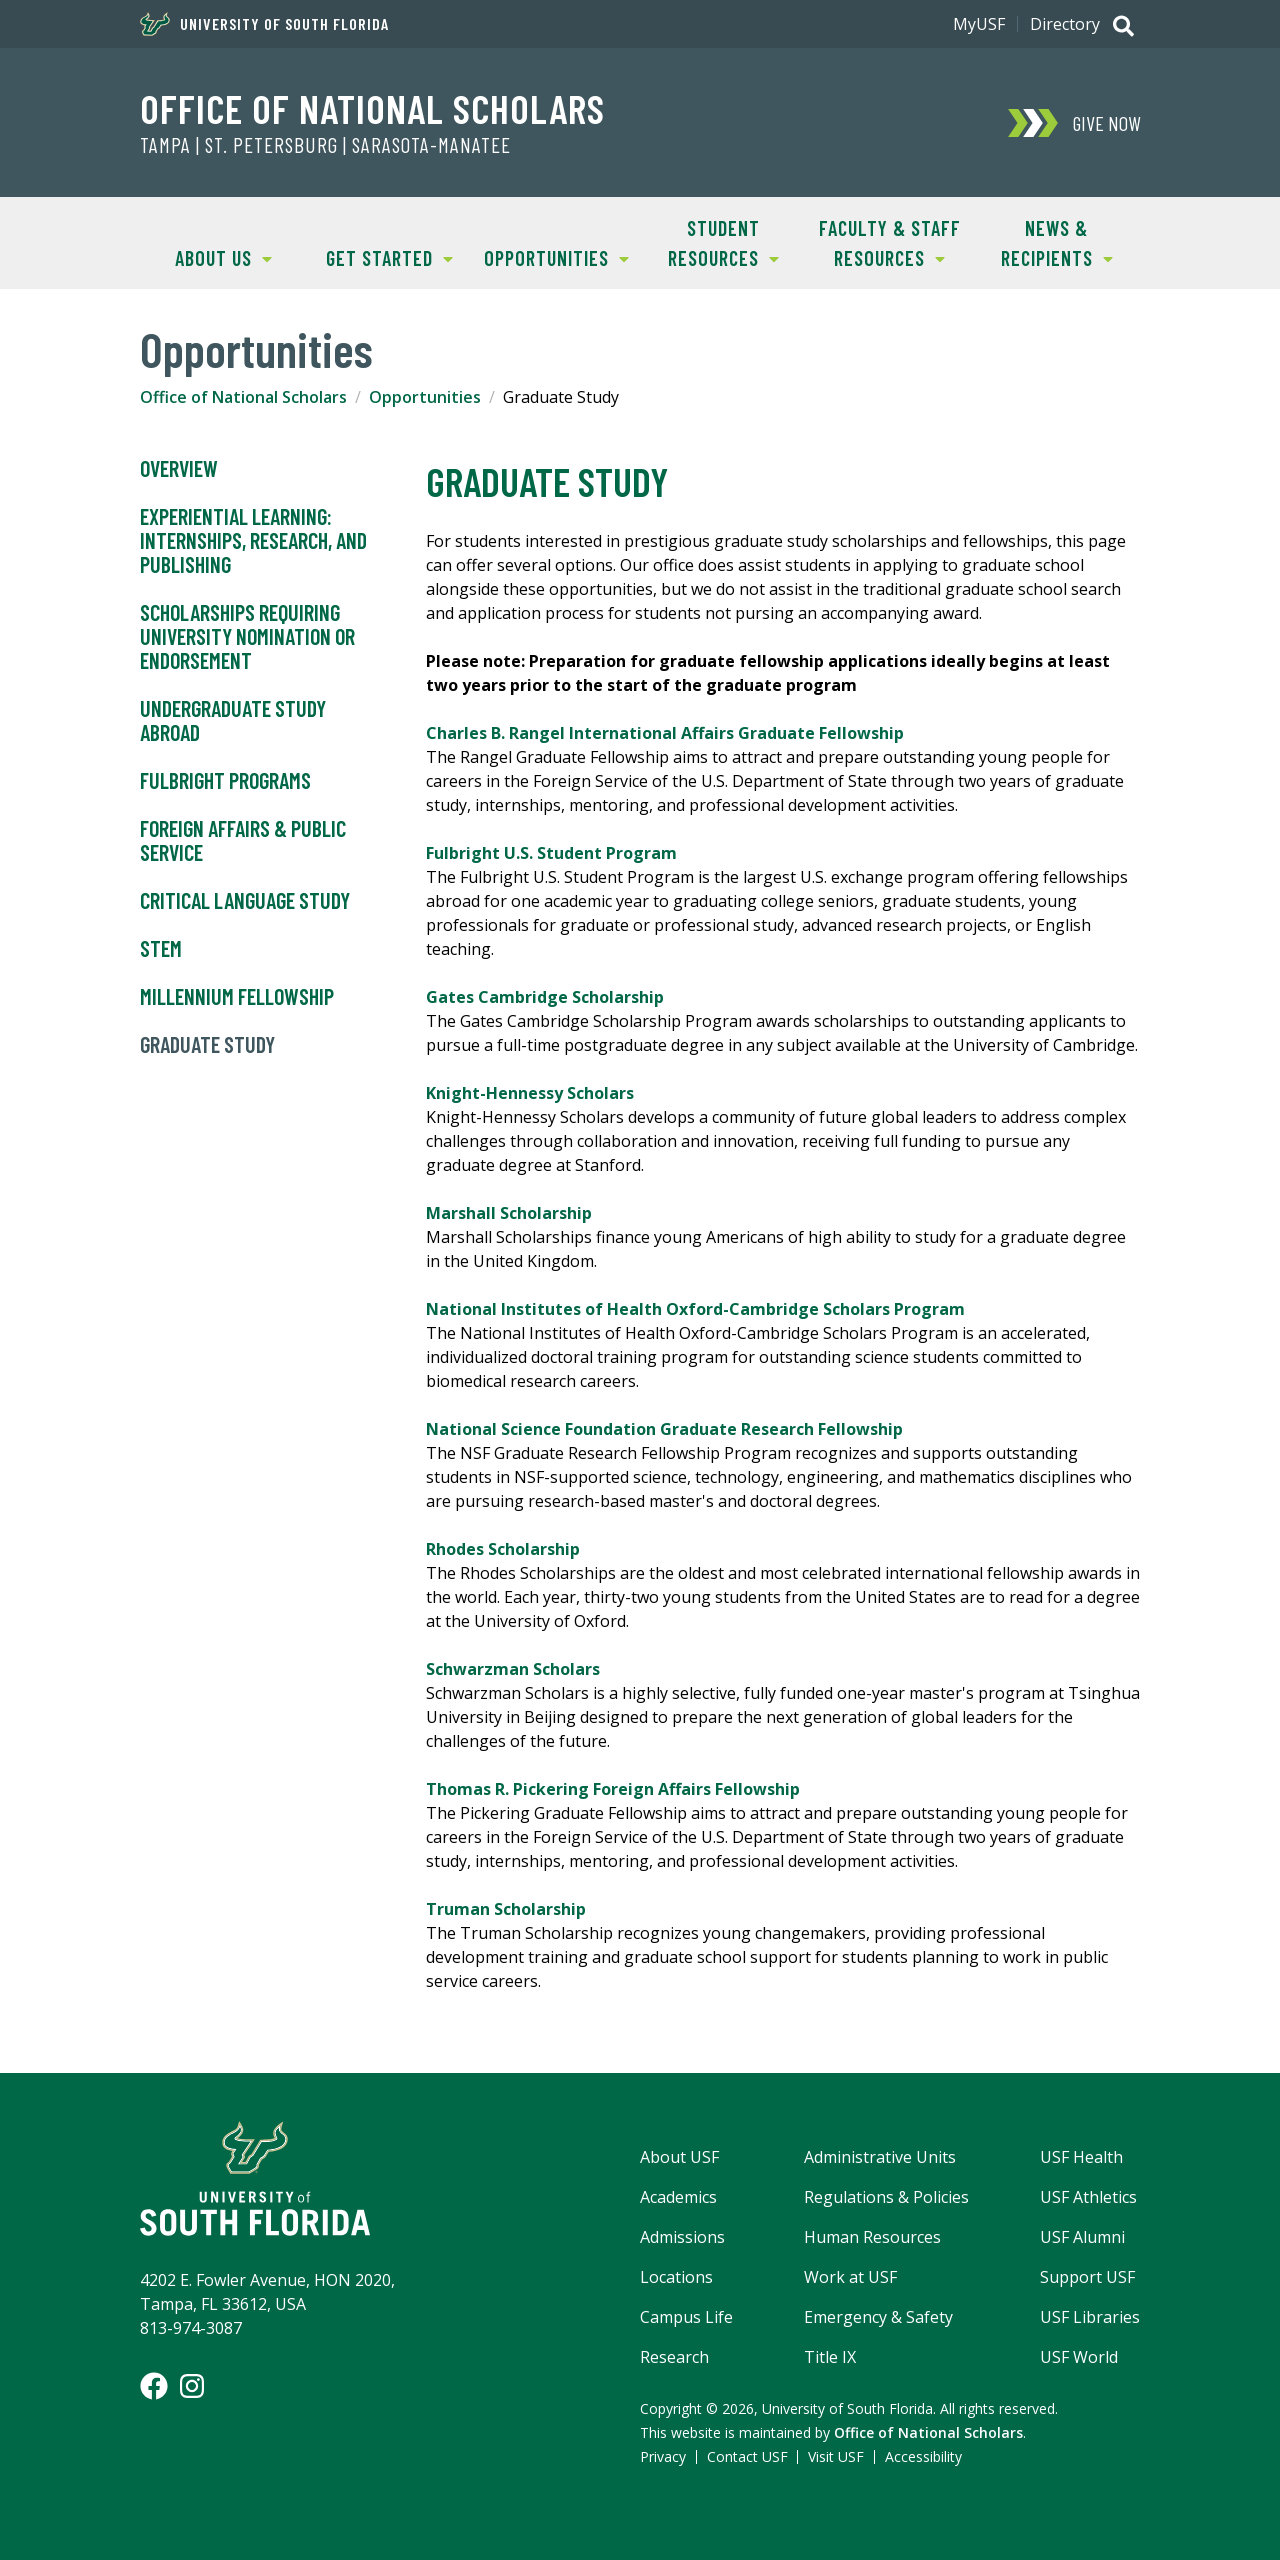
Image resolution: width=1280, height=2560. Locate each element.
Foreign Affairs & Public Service (243, 841)
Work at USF (850, 2277)
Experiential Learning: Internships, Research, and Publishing (253, 541)
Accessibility (923, 2456)
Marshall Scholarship (509, 1213)
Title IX (830, 2357)
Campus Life (686, 2317)
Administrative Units (880, 2157)
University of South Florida (264, 24)
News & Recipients (1042, 241)
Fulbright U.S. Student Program (551, 853)
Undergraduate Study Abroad (233, 721)
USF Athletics (1088, 2197)
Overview (179, 469)
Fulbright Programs (225, 781)
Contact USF (747, 2456)
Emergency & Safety (878, 2317)
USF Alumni (1082, 2237)
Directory (1065, 24)
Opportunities (551, 256)
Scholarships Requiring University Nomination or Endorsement (247, 637)
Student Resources (709, 241)
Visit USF (836, 2456)
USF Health (1081, 2157)
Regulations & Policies (886, 2197)
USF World (1079, 2357)
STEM (161, 949)
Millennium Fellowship (237, 997)
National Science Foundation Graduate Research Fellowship (664, 1429)
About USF (679, 2157)
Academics (678, 2197)
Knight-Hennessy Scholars (530, 1093)
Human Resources (872, 2237)
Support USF (1087, 2277)
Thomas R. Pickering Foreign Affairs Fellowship (613, 1789)
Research (674, 2357)
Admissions (682, 2237)
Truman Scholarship (506, 1909)
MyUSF (979, 24)
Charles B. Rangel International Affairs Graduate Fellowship (665, 733)
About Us (206, 256)
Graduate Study (207, 1045)
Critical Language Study (245, 901)
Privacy (663, 2456)
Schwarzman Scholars (513, 1669)
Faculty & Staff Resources (884, 241)
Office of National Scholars (372, 108)
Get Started (380, 256)
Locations (676, 2277)
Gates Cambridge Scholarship (545, 997)
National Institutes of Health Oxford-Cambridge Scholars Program (695, 1309)
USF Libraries (1090, 2317)
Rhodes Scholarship (503, 1549)
